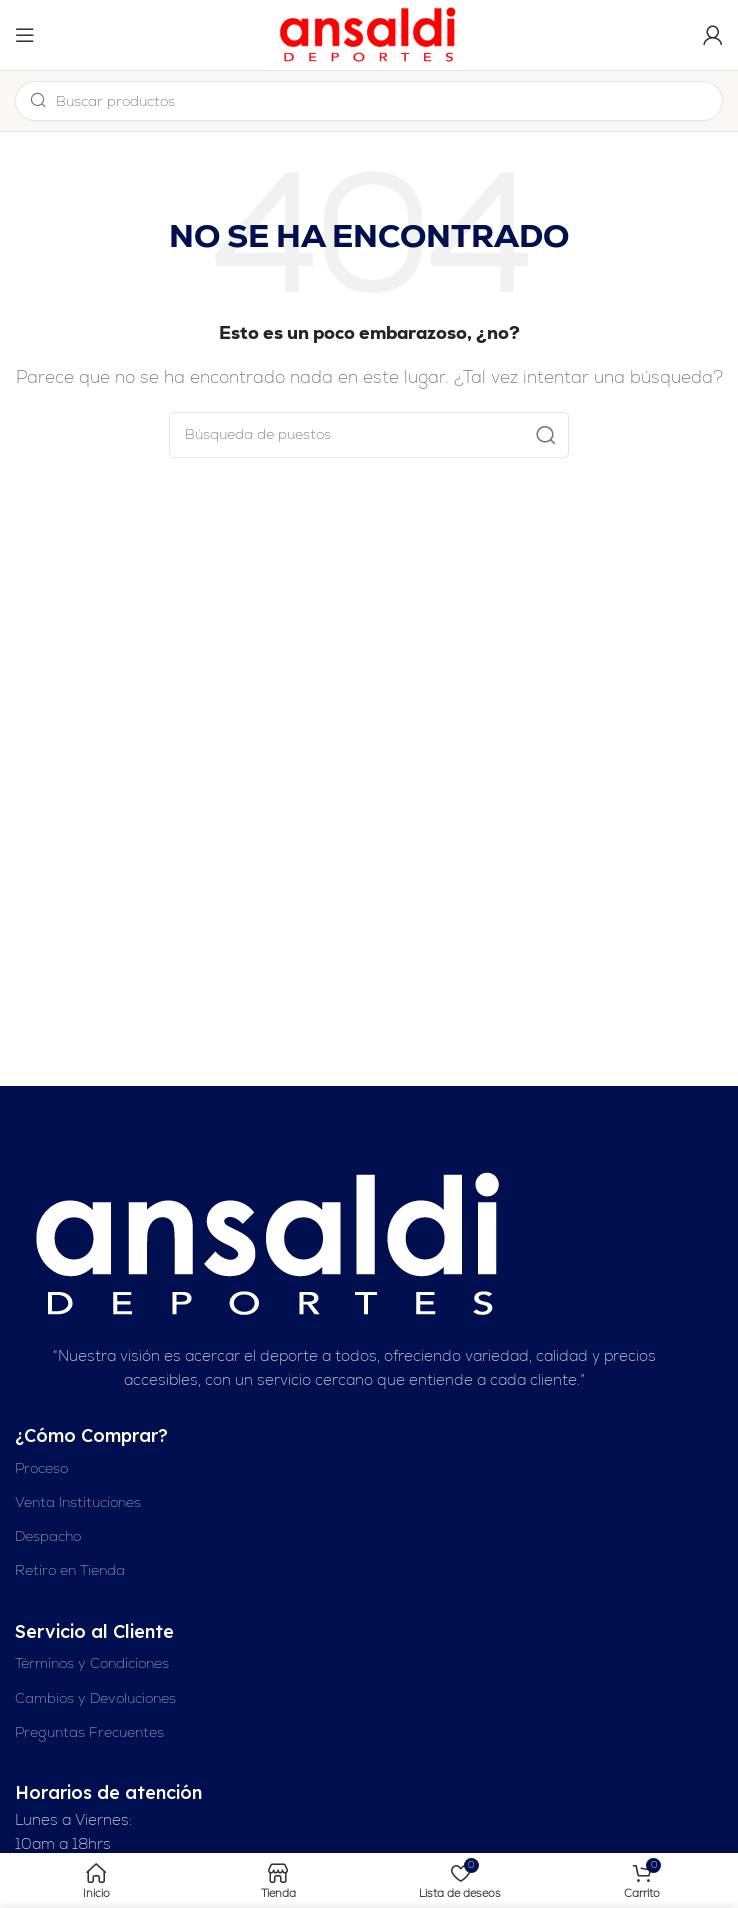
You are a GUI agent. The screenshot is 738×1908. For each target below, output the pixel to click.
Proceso (41, 1468)
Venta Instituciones (78, 1502)
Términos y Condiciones (92, 1663)
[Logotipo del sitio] (369, 33)
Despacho (48, 1536)
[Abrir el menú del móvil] (25, 35)
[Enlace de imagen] (271, 1243)
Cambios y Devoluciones (95, 1698)
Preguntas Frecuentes (89, 1732)
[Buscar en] (369, 435)
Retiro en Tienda (70, 1570)
